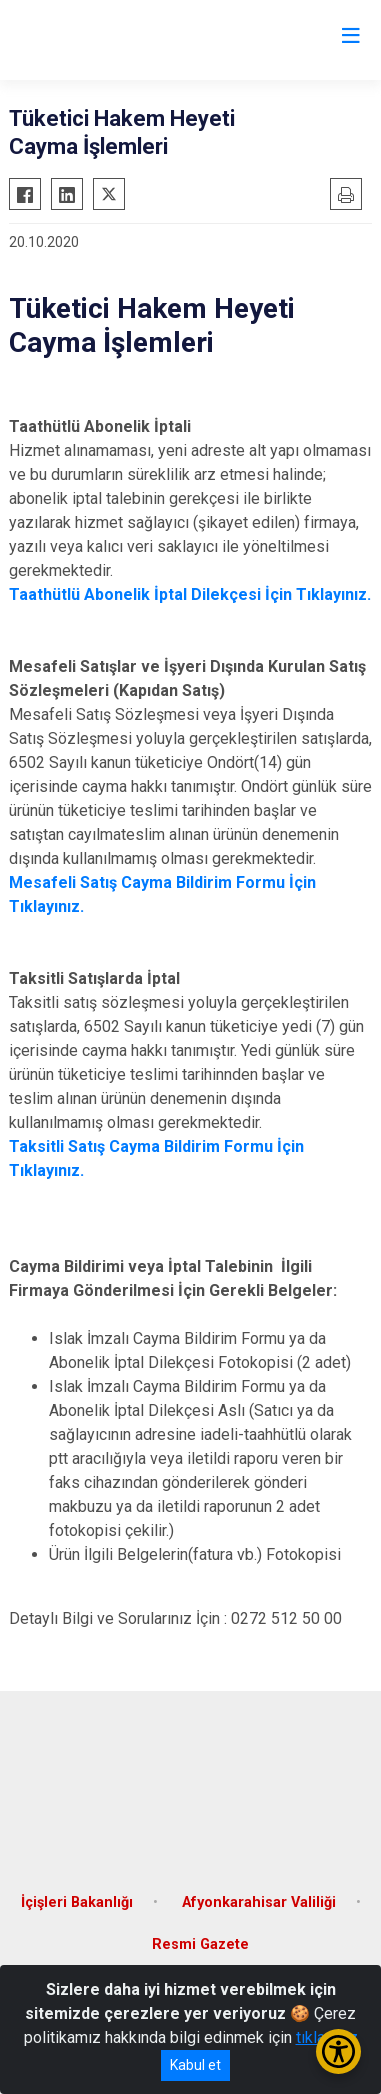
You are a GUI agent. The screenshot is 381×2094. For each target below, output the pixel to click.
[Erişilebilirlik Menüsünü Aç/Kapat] (338, 2051)
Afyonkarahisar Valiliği (259, 1902)
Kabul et (195, 2065)
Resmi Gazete (200, 1944)
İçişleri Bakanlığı (77, 1902)
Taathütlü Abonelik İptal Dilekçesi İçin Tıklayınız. (190, 594)
